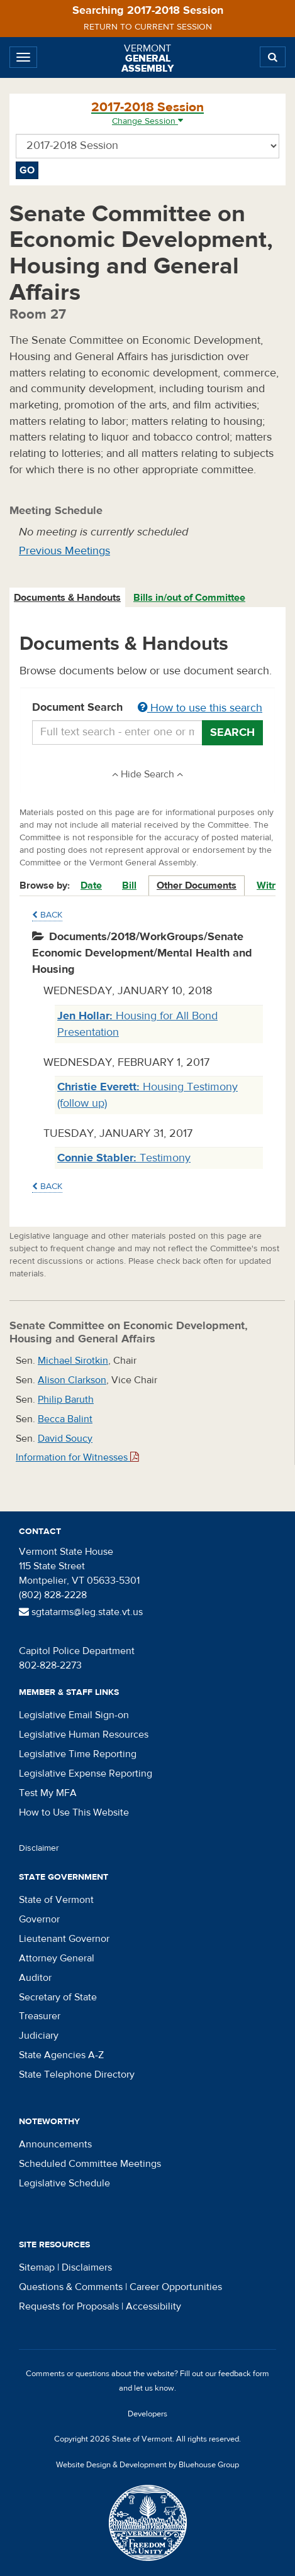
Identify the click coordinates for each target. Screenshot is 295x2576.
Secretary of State (58, 1997)
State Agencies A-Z (61, 2055)
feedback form (243, 2374)
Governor (39, 1919)
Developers (147, 2414)
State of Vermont (56, 1900)
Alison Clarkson (72, 1380)
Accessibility (153, 2306)
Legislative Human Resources (83, 1734)
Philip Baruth (66, 1399)
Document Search (147, 708)
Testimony (124, 1158)
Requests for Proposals (69, 2306)
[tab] (67, 598)
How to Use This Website (74, 1812)
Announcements (55, 2144)
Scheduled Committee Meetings (90, 2163)
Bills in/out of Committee (189, 597)
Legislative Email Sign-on (74, 1715)
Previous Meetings (64, 551)
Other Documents (197, 885)
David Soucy (65, 1438)
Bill (129, 885)
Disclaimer (39, 1848)
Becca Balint (65, 1419)
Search (232, 732)
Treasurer (39, 2016)
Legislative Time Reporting (77, 1754)
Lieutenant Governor (64, 1938)
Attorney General (56, 1958)
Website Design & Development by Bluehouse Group (147, 2465)
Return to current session (148, 27)
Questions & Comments (71, 2287)
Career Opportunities (176, 2287)
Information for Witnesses (77, 1457)
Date (91, 885)
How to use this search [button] (200, 708)
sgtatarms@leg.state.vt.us (81, 1612)
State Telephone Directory (77, 2074)
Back (47, 915)
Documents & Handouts (67, 597)
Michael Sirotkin (73, 1360)
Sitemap (37, 2267)
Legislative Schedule (64, 2183)
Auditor (35, 1977)
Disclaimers (87, 2267)
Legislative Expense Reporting (85, 1773)
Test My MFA (48, 1793)
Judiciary (38, 2035)
